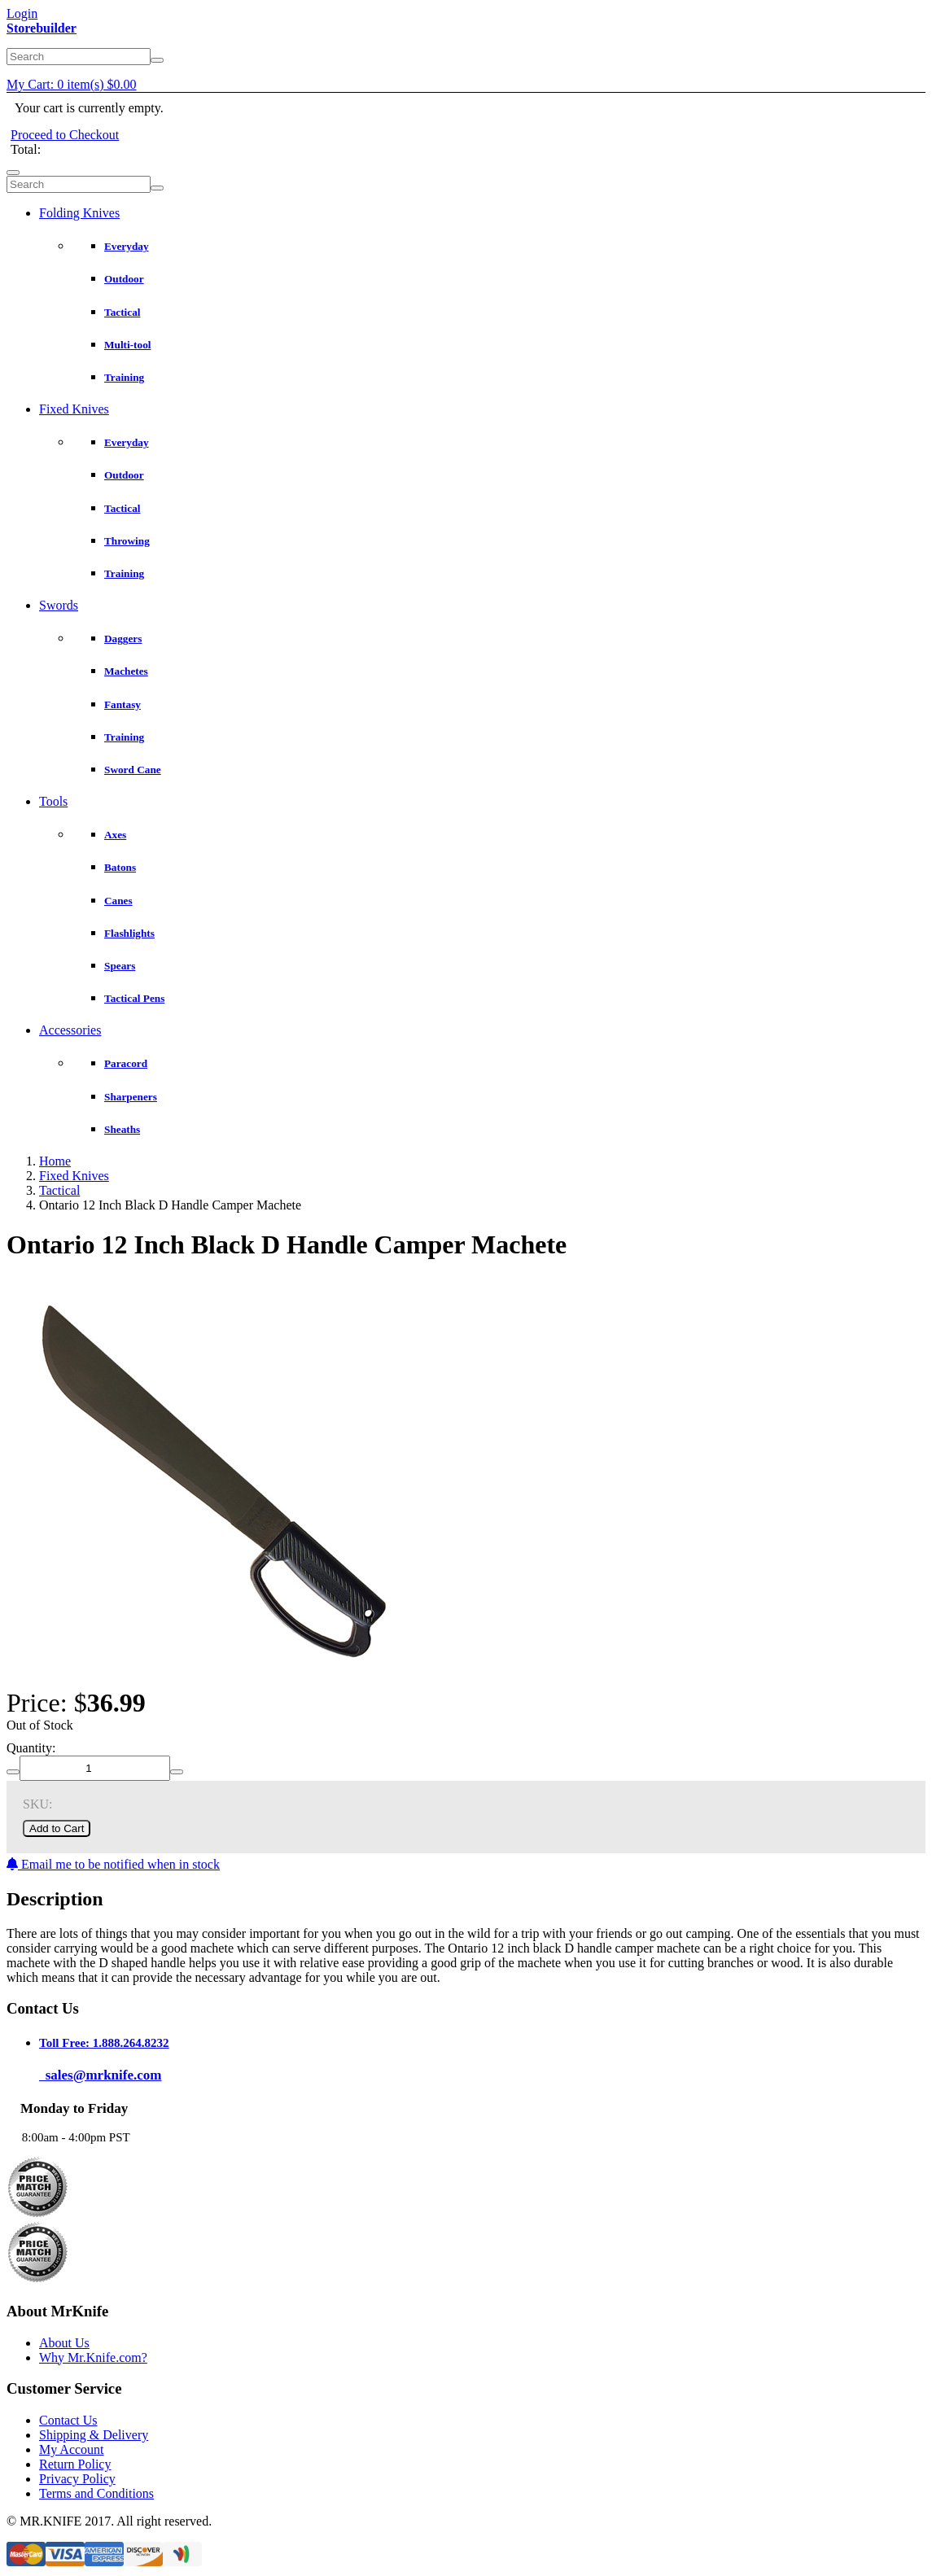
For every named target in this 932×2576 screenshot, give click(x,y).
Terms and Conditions (96, 2493)
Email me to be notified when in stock (113, 1864)
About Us (64, 2343)
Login (22, 13)
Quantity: (31, 1748)
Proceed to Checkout (65, 135)
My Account (71, 2449)
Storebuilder (42, 28)
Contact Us (68, 2420)
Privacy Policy (77, 2479)
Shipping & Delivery (93, 2435)
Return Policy (75, 2464)
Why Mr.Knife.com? (93, 2357)
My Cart (72, 84)
